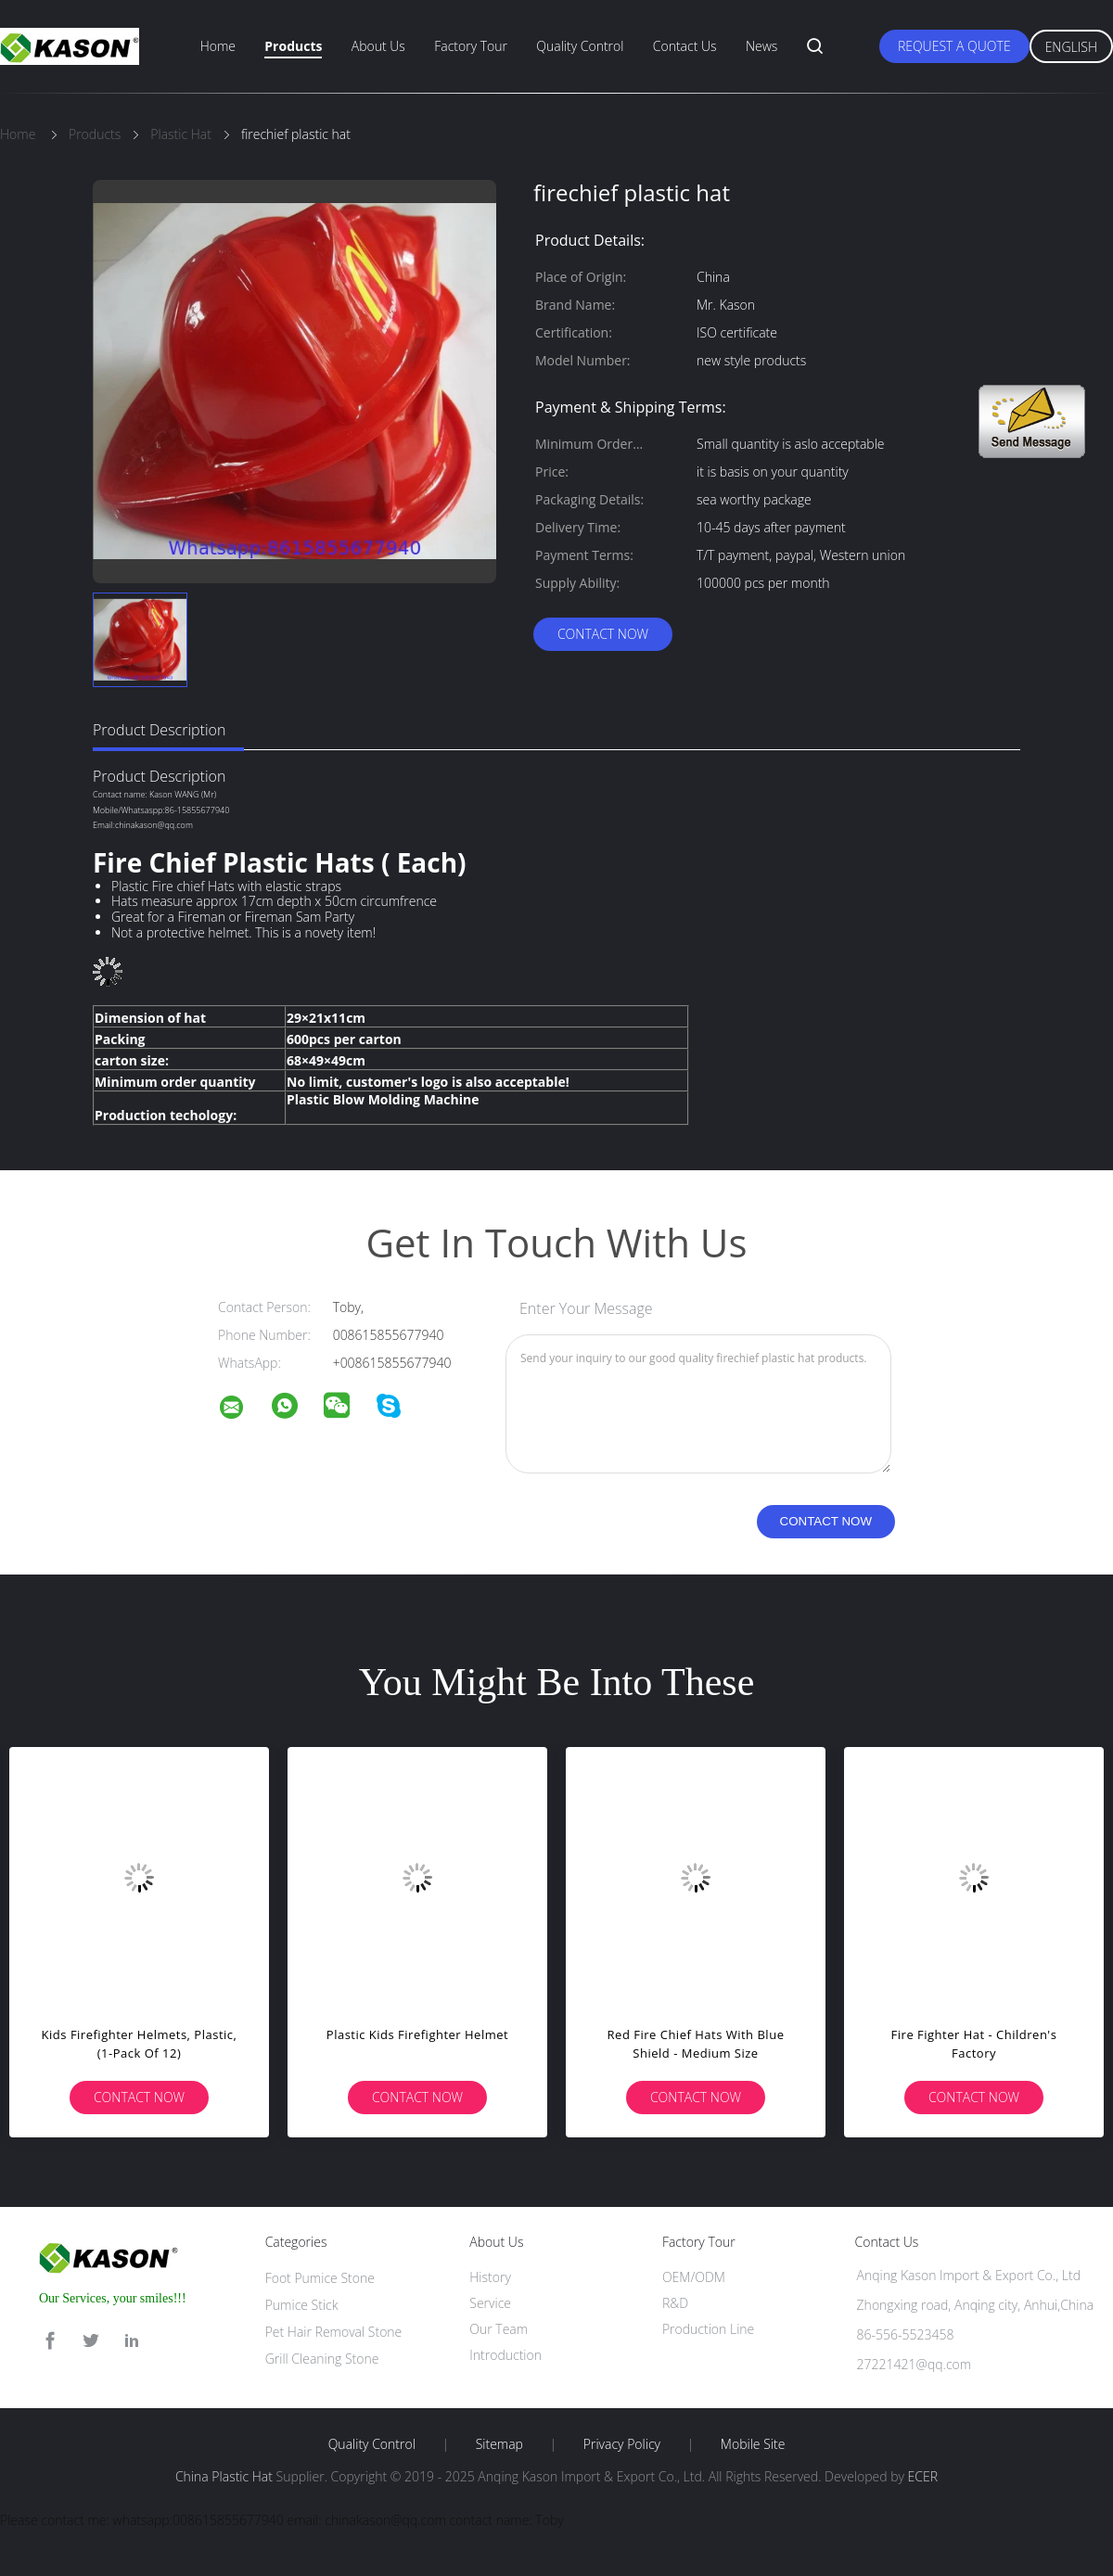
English (1071, 47)
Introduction (505, 2355)
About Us (378, 46)
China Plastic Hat (224, 2476)
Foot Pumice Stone (320, 2278)
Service (490, 2303)
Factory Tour (470, 46)
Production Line (708, 2329)
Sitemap (499, 2444)
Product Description (159, 730)
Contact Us (685, 46)
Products (293, 46)
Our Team (498, 2329)
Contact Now (602, 634)
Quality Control (579, 46)
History (490, 2277)
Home (218, 46)
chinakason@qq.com (154, 825)
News (761, 46)
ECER (923, 2476)
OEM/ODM (693, 2277)
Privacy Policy (621, 2444)
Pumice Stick (302, 2305)
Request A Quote (954, 46)
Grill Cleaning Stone (322, 2358)
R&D (675, 2303)
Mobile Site (753, 2444)
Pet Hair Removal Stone (334, 2331)
